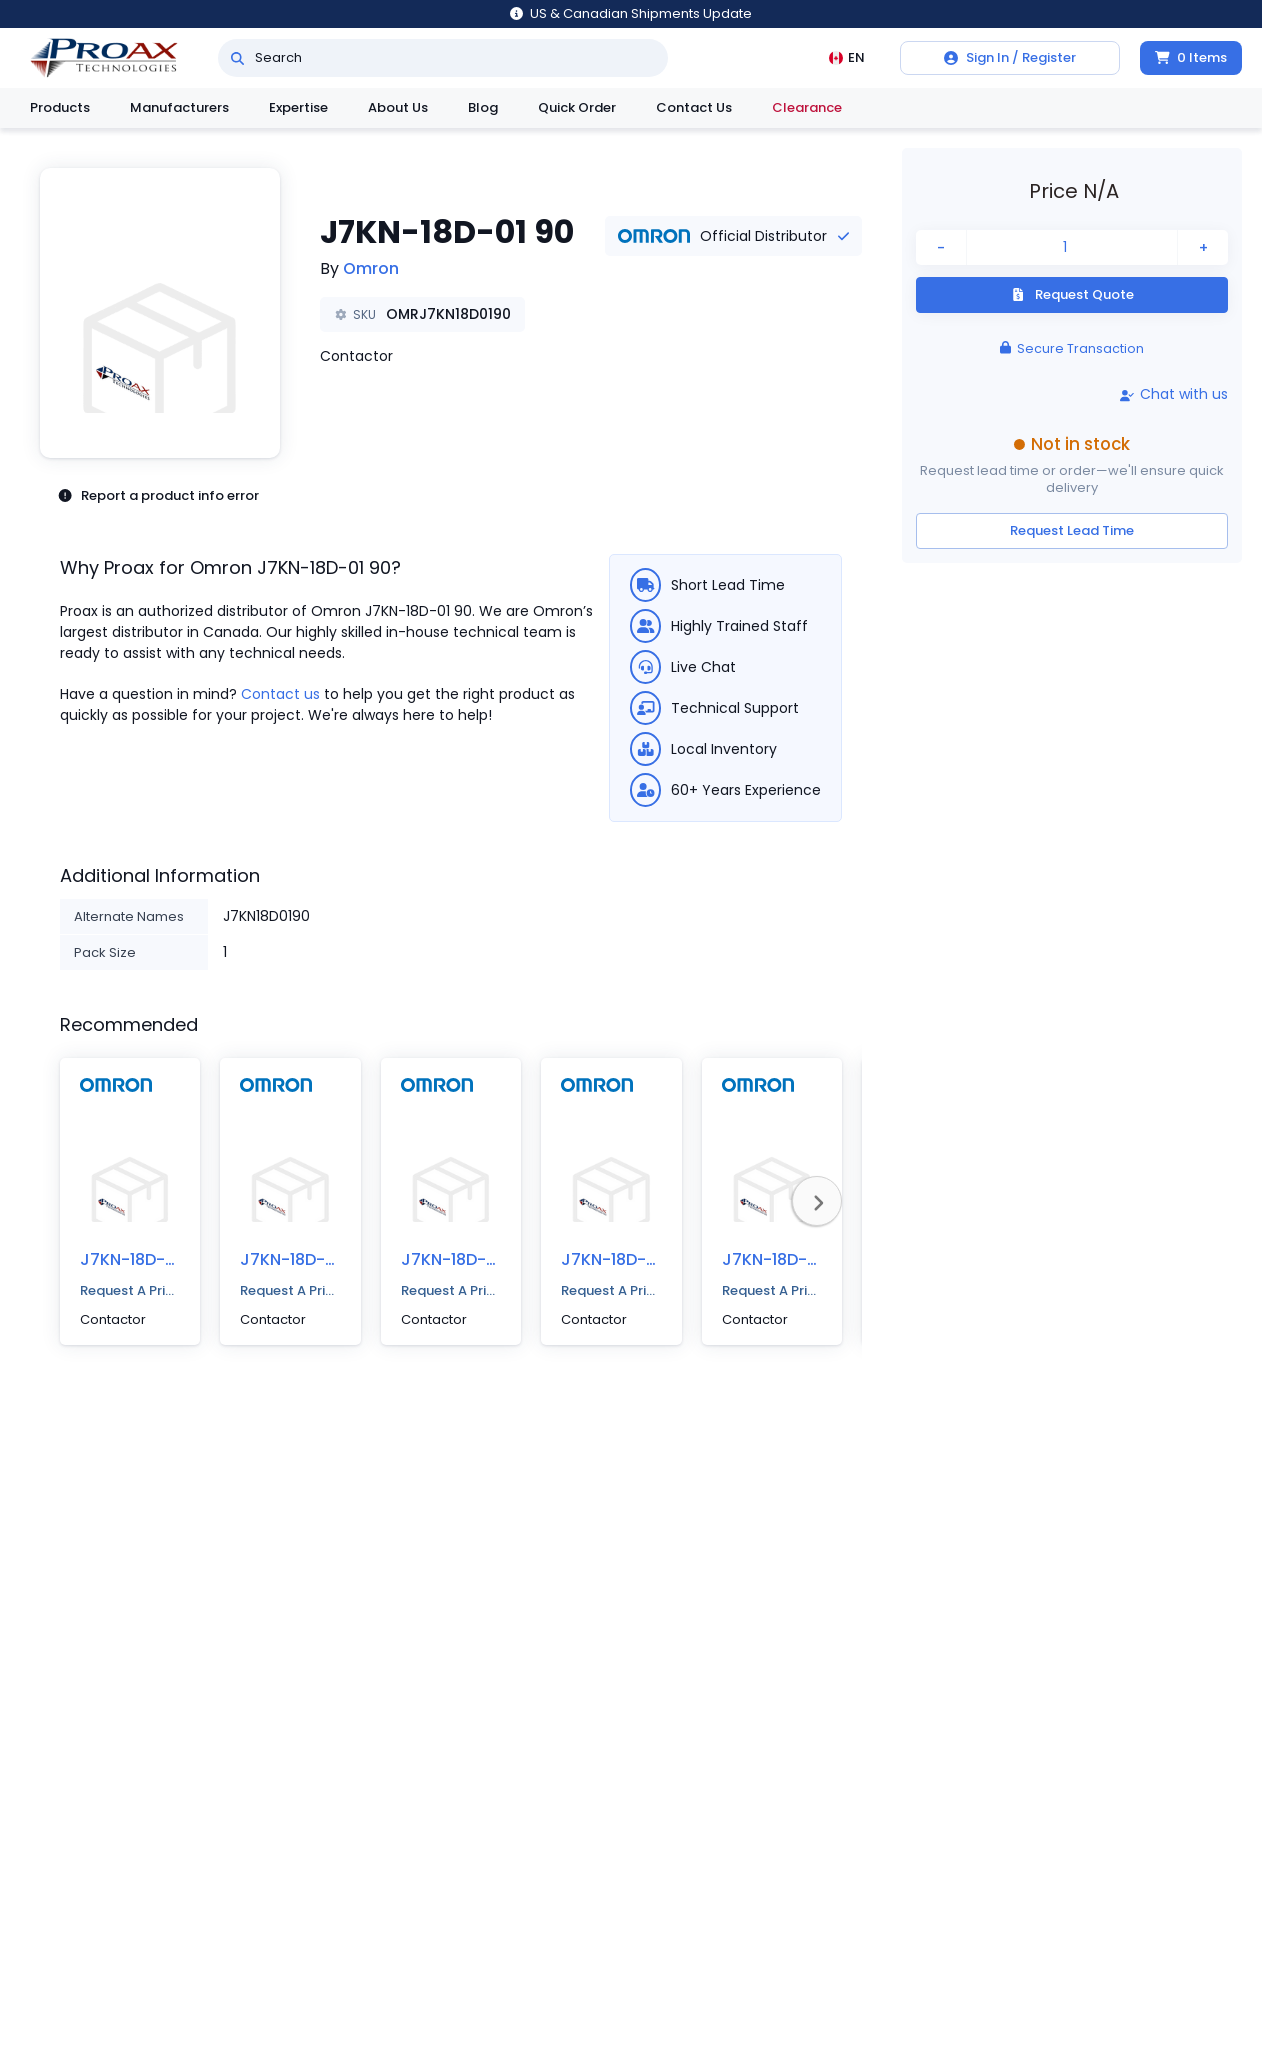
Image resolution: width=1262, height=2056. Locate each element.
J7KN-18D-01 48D (629, 1259)
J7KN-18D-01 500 (147, 1259)
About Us (398, 107)
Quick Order (577, 107)
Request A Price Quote (130, 1290)
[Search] (237, 58)
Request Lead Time (1072, 530)
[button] (160, 313)
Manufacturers (179, 107)
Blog (483, 107)
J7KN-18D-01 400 (307, 1259)
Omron (371, 268)
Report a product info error (158, 496)
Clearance (807, 107)
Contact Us (694, 107)
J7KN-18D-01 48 (463, 1259)
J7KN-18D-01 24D (790, 1259)
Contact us (280, 694)
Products (60, 107)
